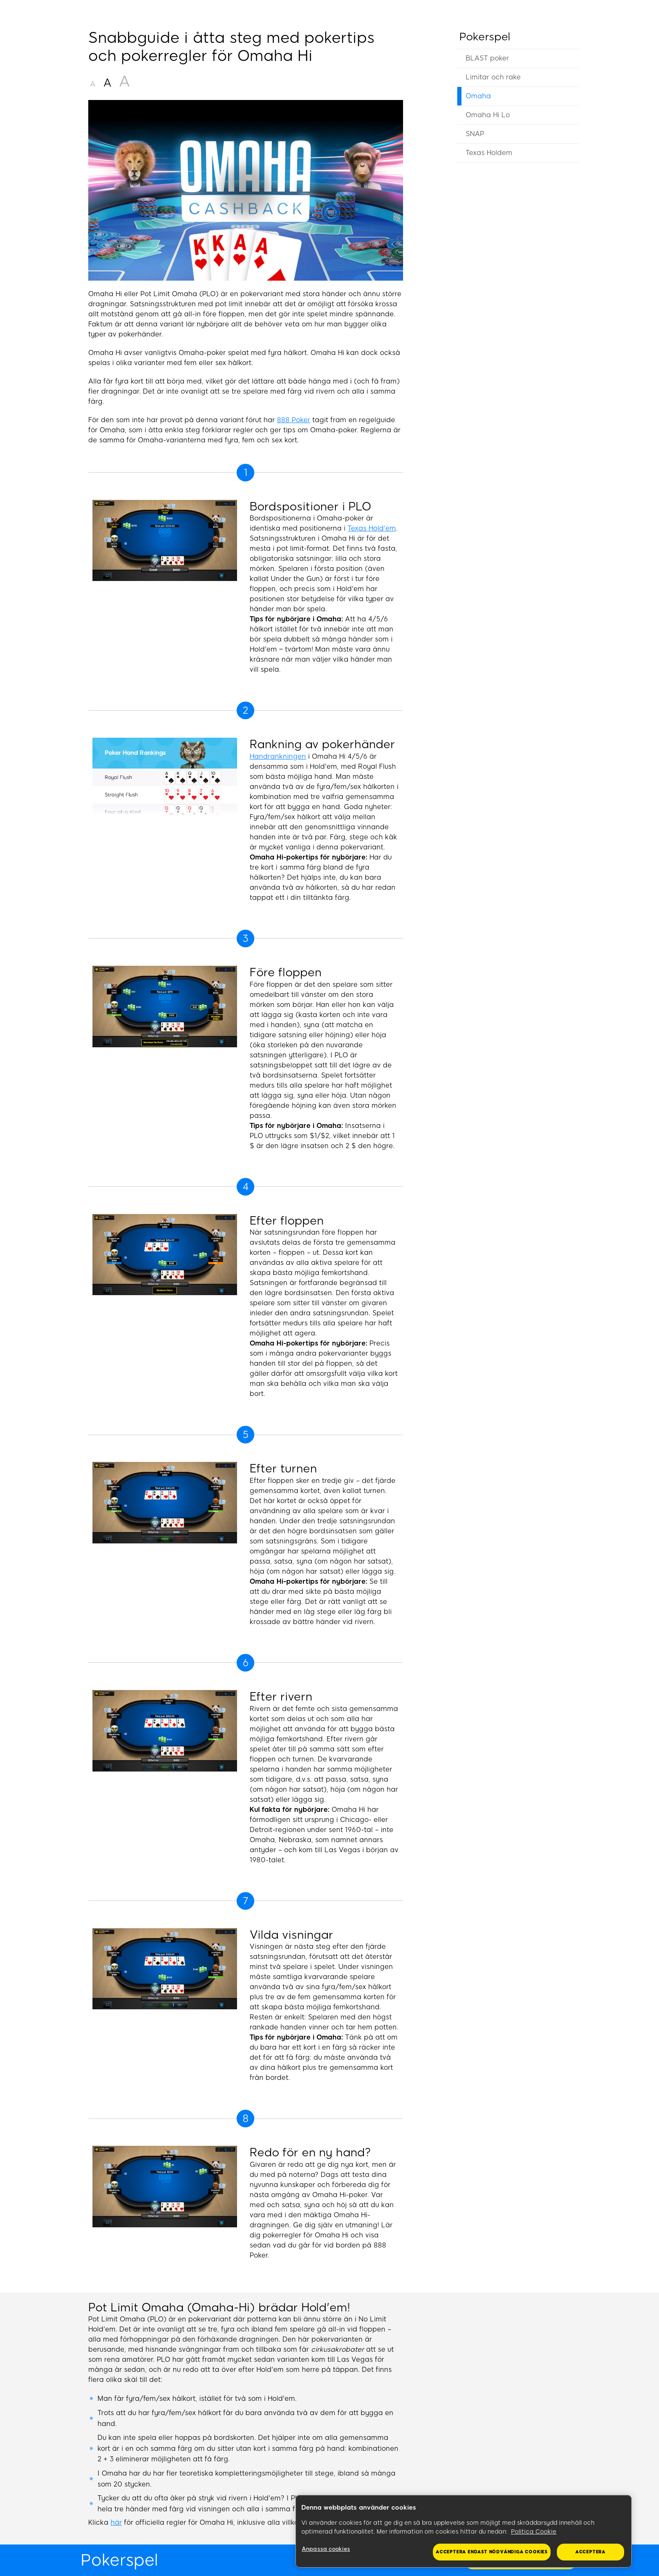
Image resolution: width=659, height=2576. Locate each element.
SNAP (475, 134)
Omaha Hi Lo (488, 115)
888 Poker (293, 420)
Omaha (478, 96)
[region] (463, 2531)
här (116, 2522)
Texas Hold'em (372, 528)
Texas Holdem (489, 153)
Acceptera (590, 2552)
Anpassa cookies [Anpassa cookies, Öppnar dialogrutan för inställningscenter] (326, 2549)
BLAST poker (487, 58)
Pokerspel (484, 36)
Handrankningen (278, 756)
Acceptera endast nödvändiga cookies (492, 2552)
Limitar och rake (493, 77)
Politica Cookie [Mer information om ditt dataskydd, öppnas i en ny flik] (533, 2531)
